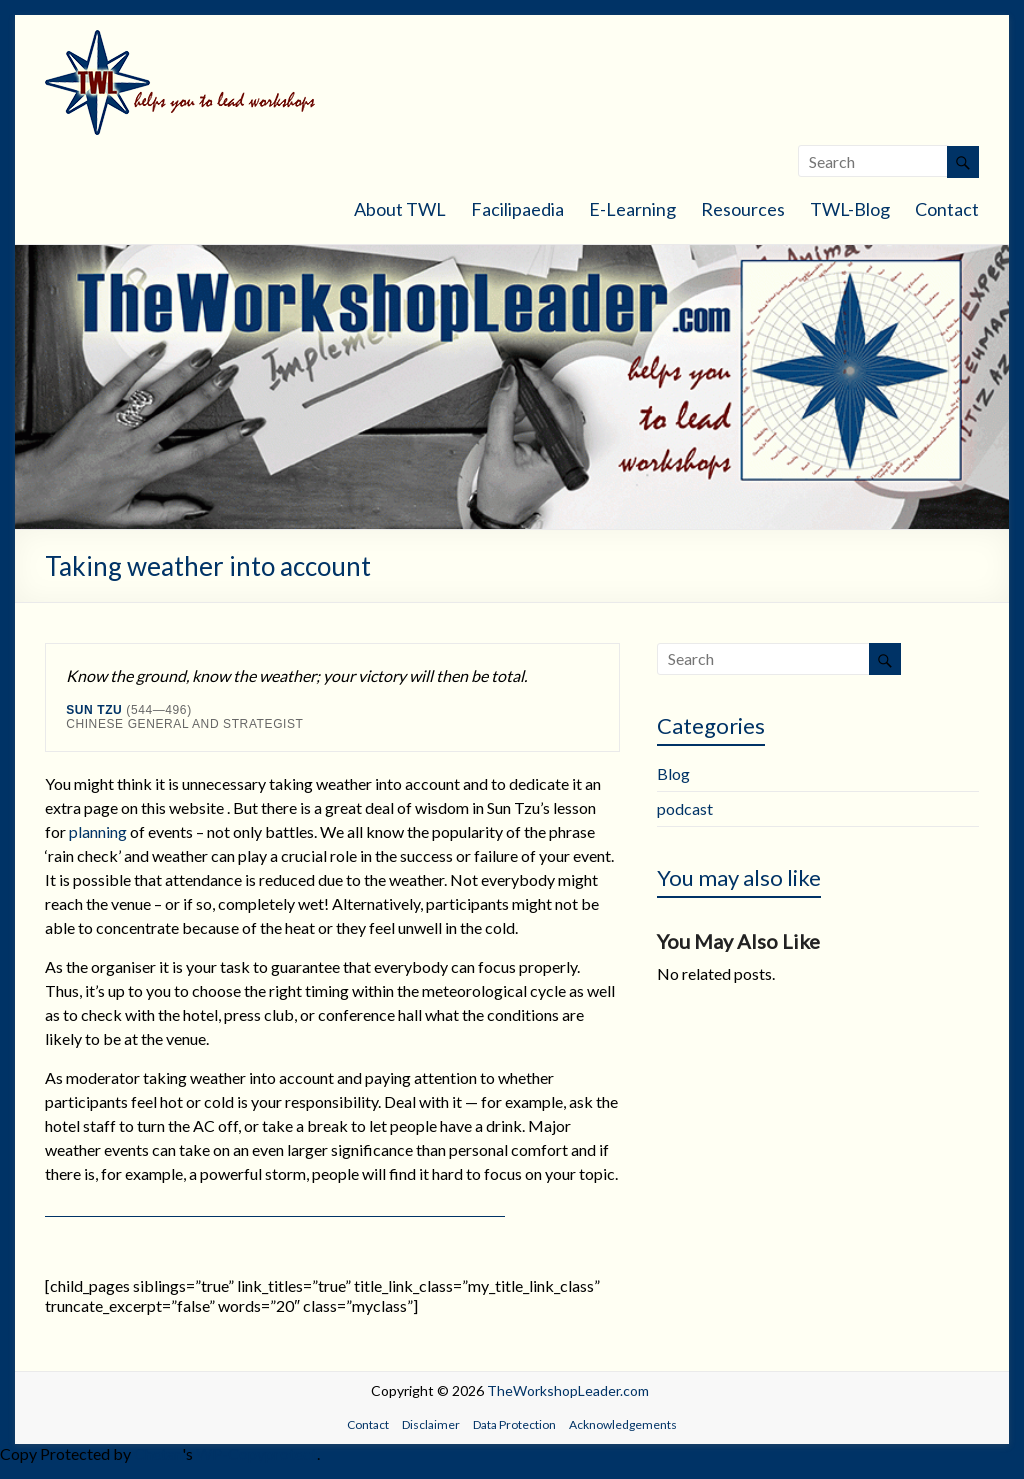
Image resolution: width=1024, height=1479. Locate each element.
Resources (743, 209)
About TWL (400, 209)
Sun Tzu (94, 710)
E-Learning (632, 209)
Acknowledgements (623, 1424)
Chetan (158, 1453)
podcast (685, 808)
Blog (673, 773)
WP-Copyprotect (256, 1453)
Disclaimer (431, 1424)
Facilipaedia (517, 209)
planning (98, 831)
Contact (947, 209)
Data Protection (514, 1424)
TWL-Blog (850, 209)
